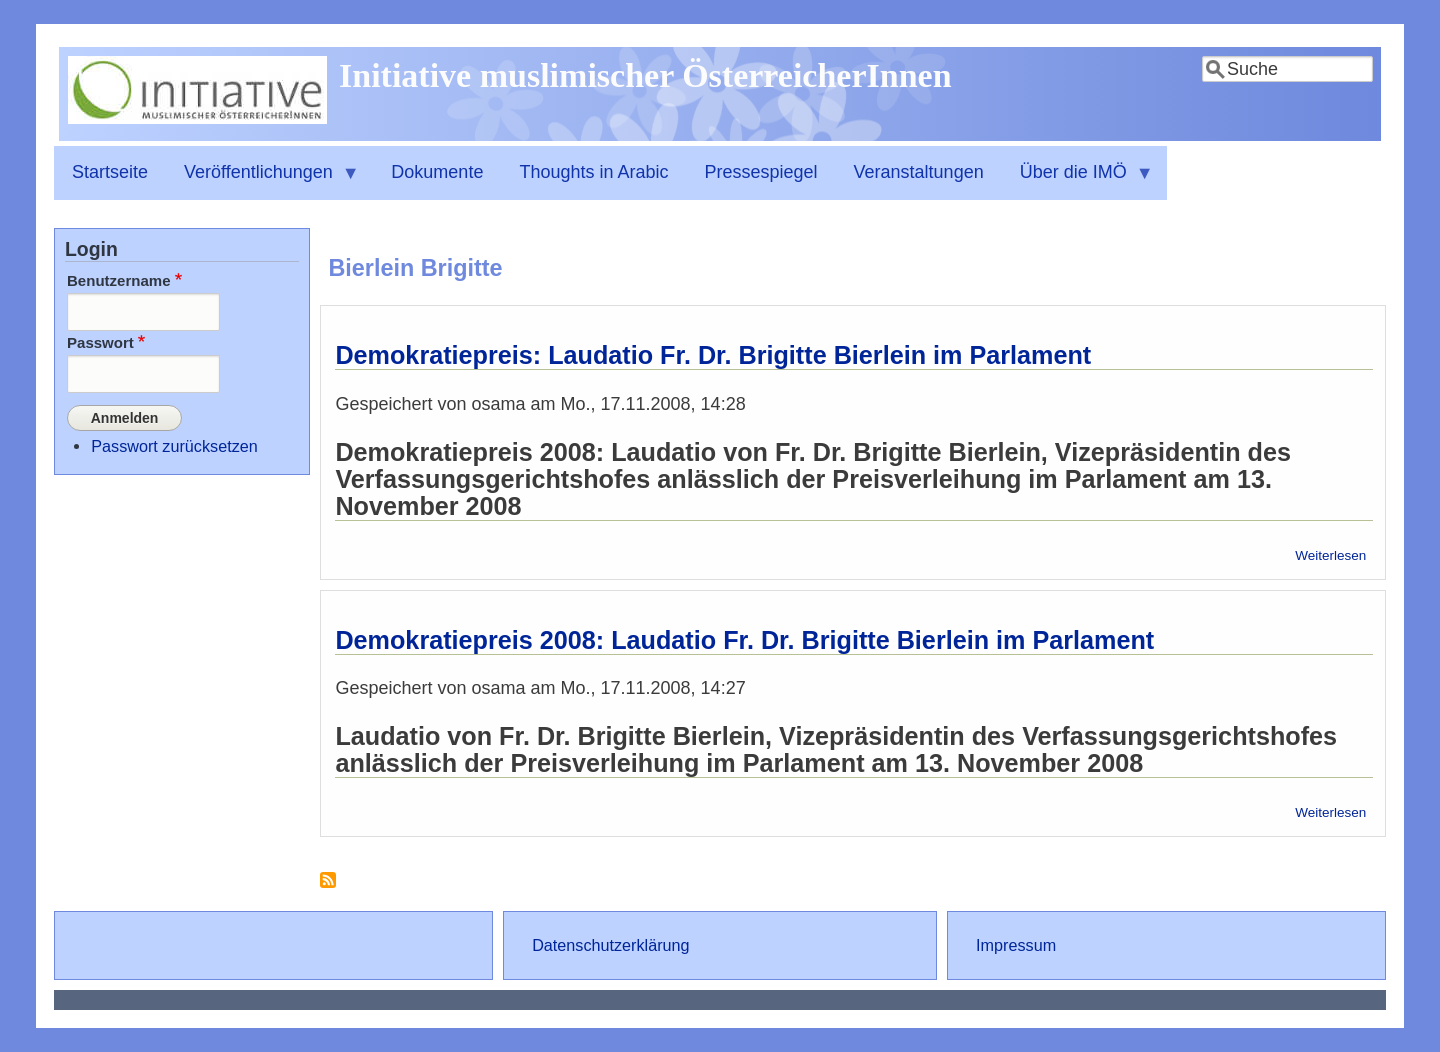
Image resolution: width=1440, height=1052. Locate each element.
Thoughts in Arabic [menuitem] (593, 172)
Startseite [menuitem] (110, 172)
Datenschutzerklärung (610, 945)
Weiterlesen (1330, 555)
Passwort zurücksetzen (174, 445)
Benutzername (119, 280)
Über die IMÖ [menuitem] (1078, 181)
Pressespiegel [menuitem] (761, 172)
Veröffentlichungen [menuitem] (263, 181)
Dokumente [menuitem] (437, 172)
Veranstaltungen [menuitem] (919, 172)
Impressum (1016, 945)
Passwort (100, 342)
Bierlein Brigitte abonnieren (328, 887)
